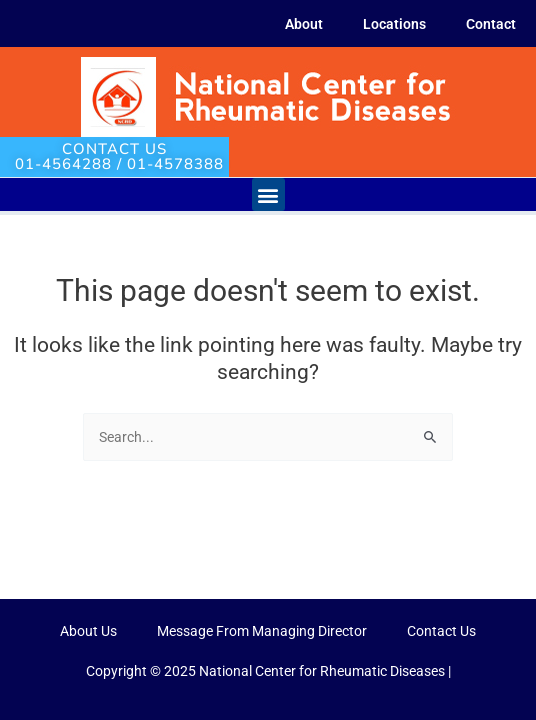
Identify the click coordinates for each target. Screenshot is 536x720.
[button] (268, 194)
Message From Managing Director (262, 631)
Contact (491, 24)
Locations (394, 24)
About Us (88, 631)
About (304, 24)
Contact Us (441, 631)
